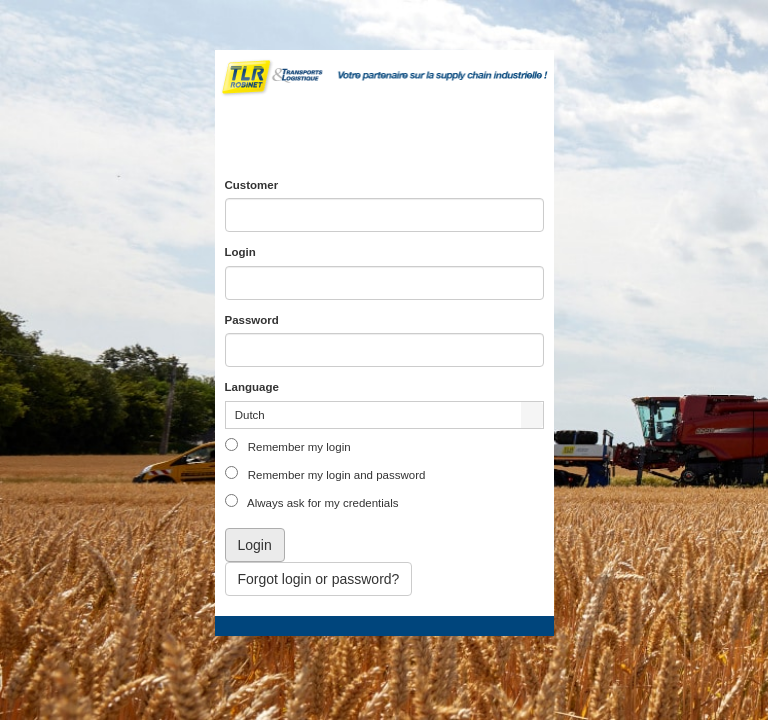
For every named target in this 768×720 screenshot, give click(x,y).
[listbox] (384, 415)
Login (240, 252)
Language (252, 387)
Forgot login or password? (319, 579)
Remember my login (298, 447)
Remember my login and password (335, 475)
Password (252, 320)
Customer (252, 185)
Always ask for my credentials (322, 503)
